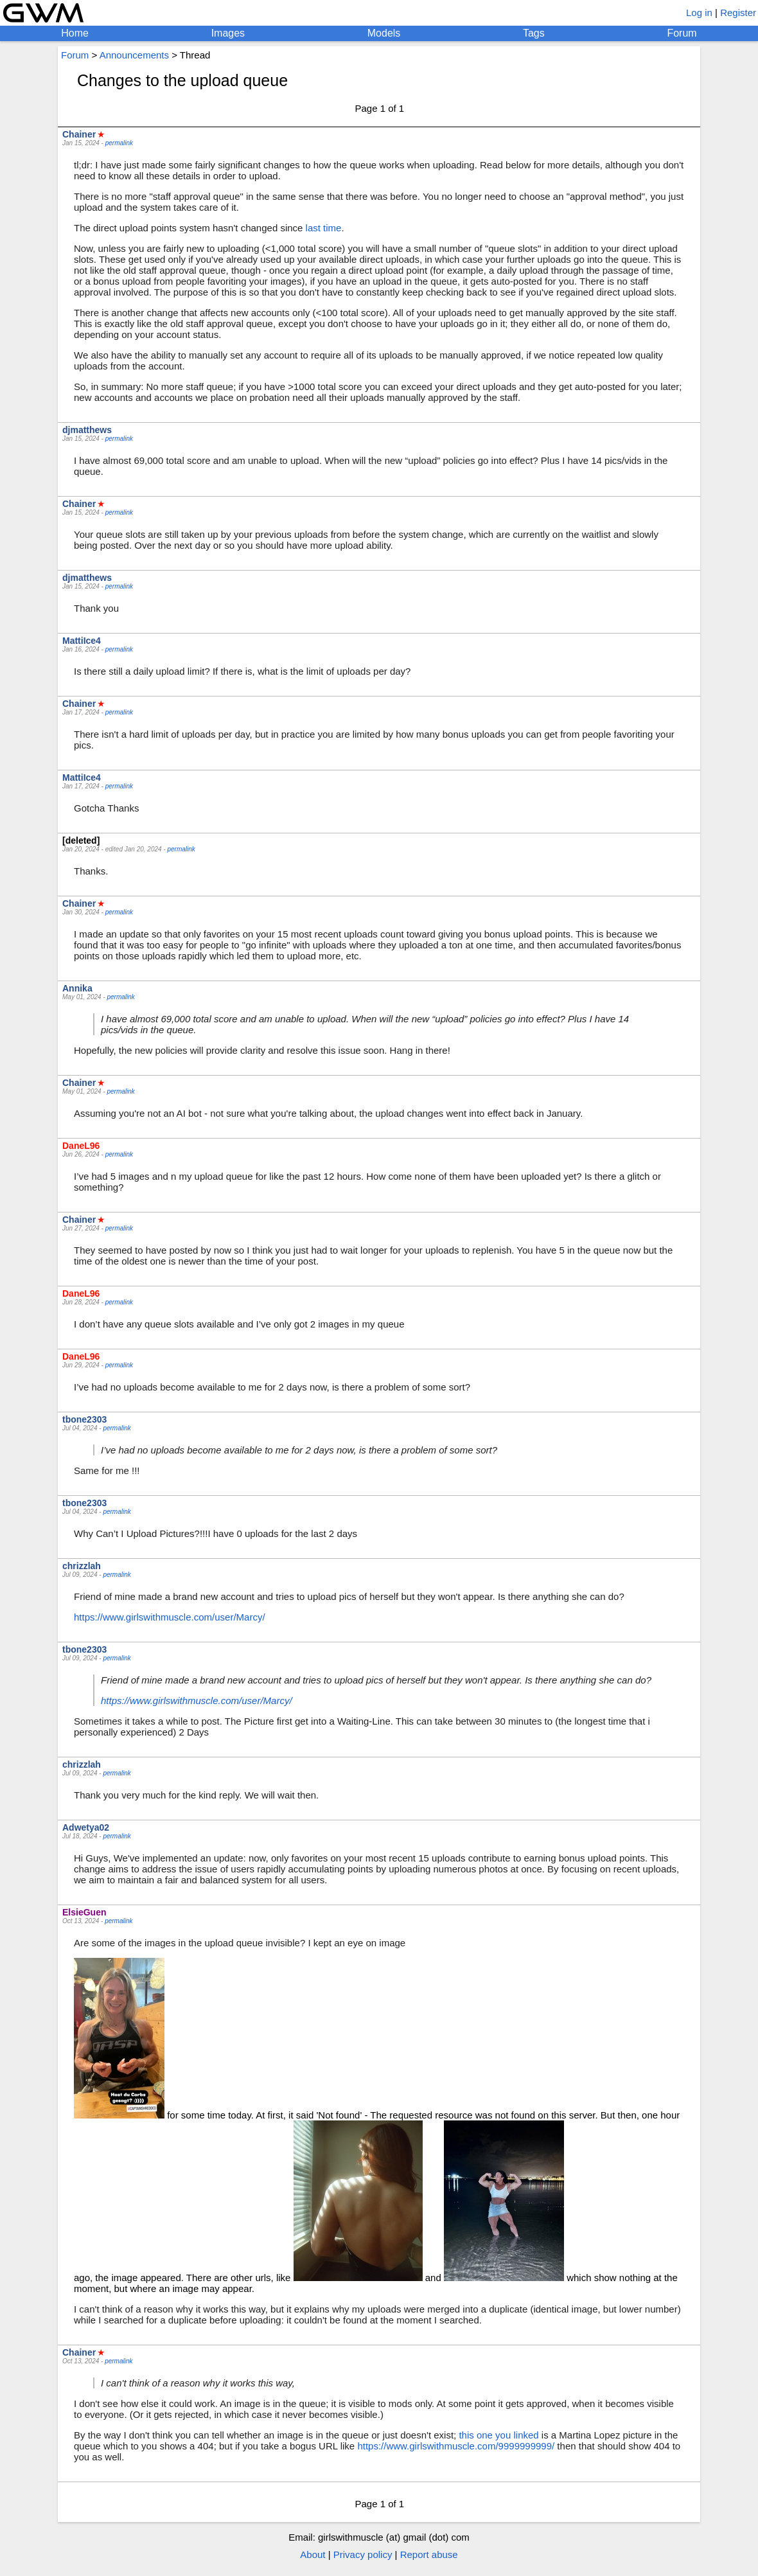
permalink (119, 143)
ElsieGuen (84, 1912)
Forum (681, 33)
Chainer (79, 134)
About (312, 2554)
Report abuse (429, 2554)
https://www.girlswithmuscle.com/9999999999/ (455, 2445)
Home (75, 33)
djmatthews (87, 430)
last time (324, 227)
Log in (699, 12)
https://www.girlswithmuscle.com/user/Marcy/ (169, 1617)
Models (384, 33)
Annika (77, 988)
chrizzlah (81, 1566)
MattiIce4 (81, 640)
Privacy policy (362, 2554)
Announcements (134, 54)
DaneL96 (81, 1146)
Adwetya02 (85, 1827)
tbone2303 (84, 1419)
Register (738, 12)
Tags (534, 33)
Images (228, 33)
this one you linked (498, 2434)
